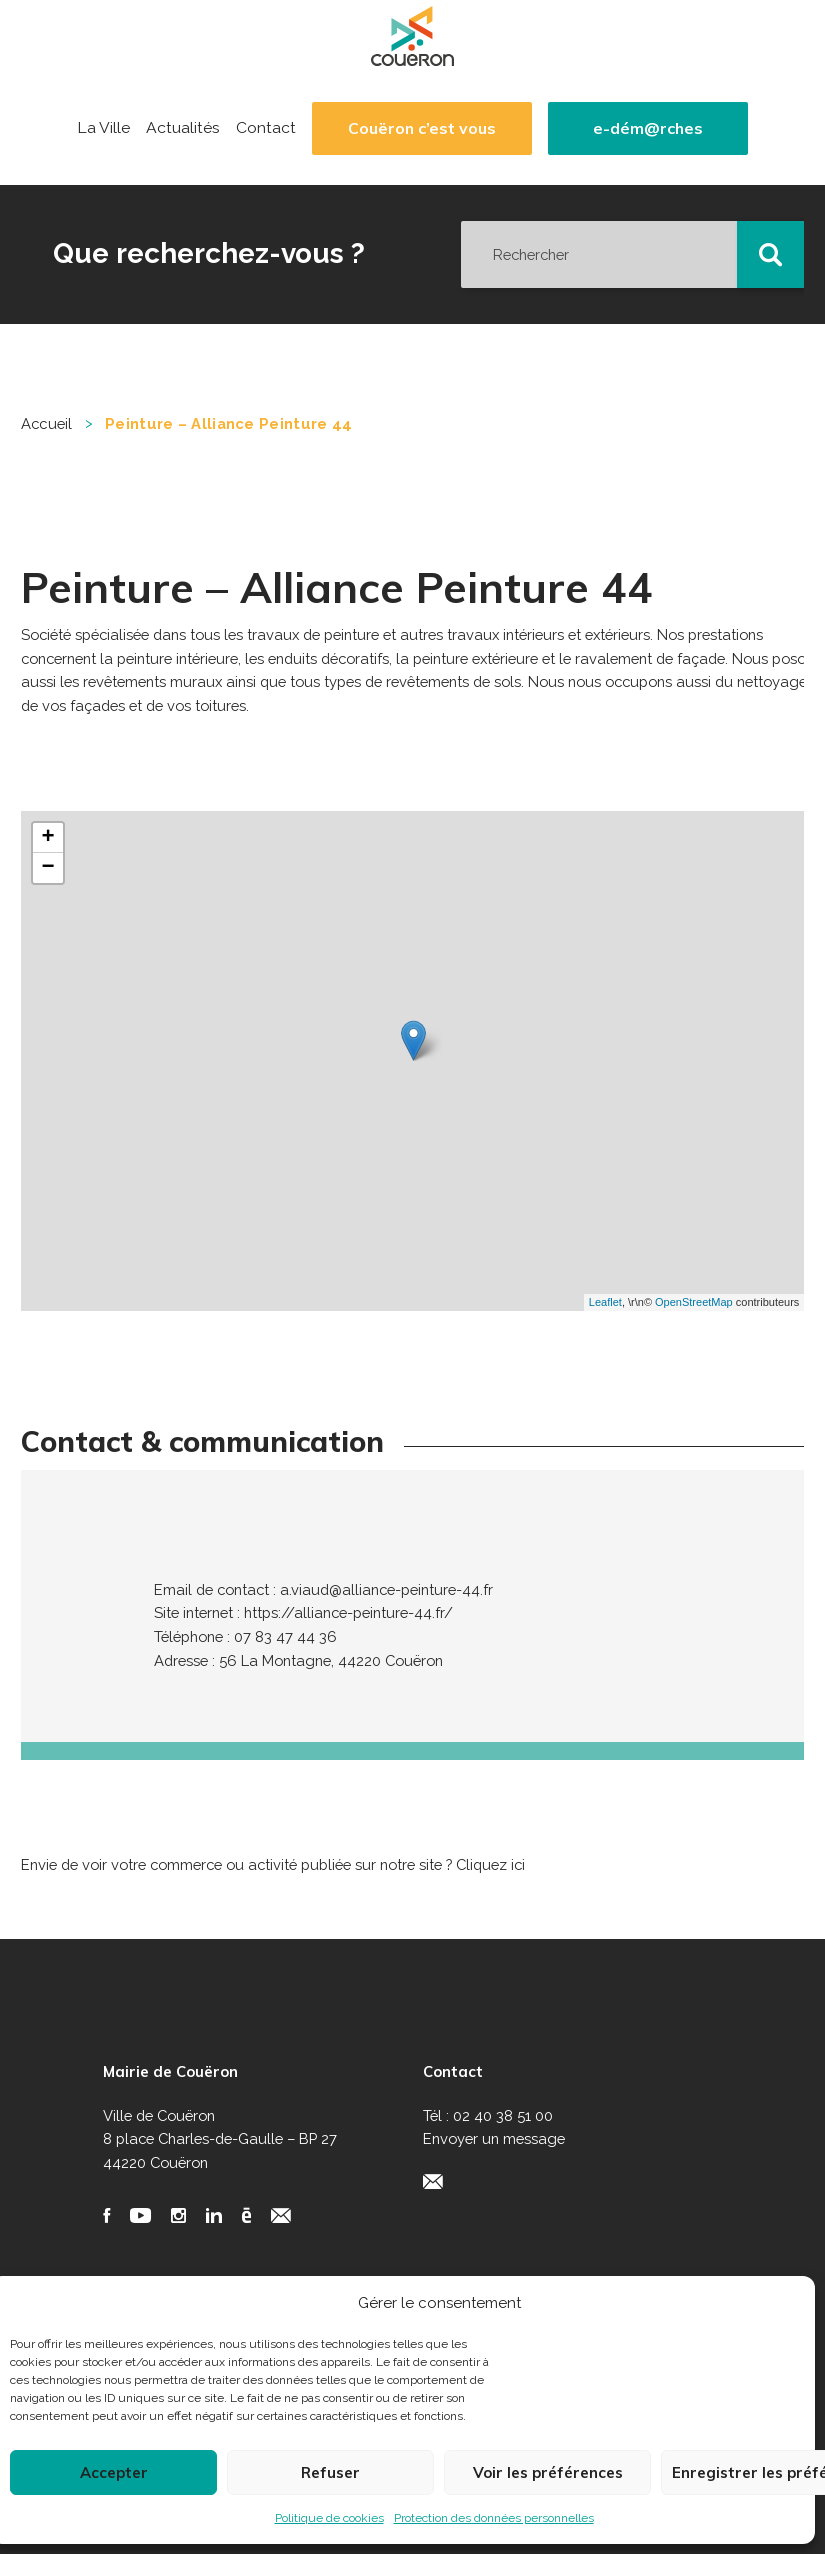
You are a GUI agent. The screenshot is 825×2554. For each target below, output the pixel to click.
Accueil (47, 423)
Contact (266, 128)
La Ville (103, 128)
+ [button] (48, 838)
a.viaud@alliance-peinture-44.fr (386, 1589)
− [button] (48, 868)
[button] (771, 255)
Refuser (330, 2472)
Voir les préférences (548, 2472)
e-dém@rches (648, 128)
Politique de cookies (329, 2518)
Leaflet (605, 1302)
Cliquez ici (490, 1864)
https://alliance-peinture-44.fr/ (348, 1612)
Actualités (183, 128)
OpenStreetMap (694, 1302)
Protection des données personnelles (494, 2518)
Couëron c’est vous (422, 128)
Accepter (114, 2472)
